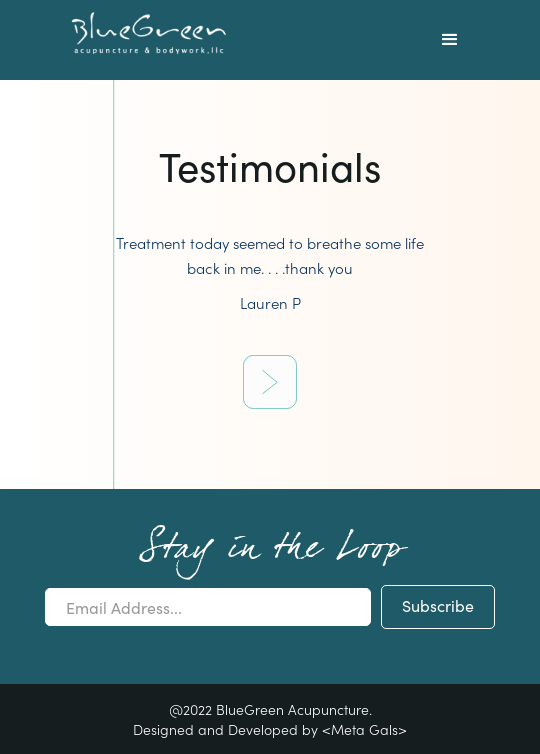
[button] (450, 40)
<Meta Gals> (364, 729)
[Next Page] (270, 382)
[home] (144, 34)
